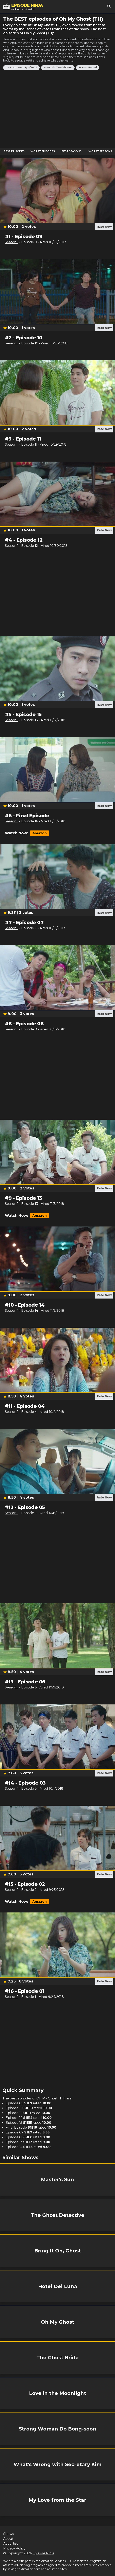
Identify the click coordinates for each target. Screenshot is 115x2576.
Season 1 (11, 242)
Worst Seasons (100, 151)
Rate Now (104, 226)
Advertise (10, 2543)
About (8, 2539)
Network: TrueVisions (58, 67)
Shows (8, 2534)
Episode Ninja (43, 2553)
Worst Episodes (43, 151)
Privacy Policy (14, 2548)
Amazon (39, 833)
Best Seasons (71, 151)
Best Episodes (14, 151)
